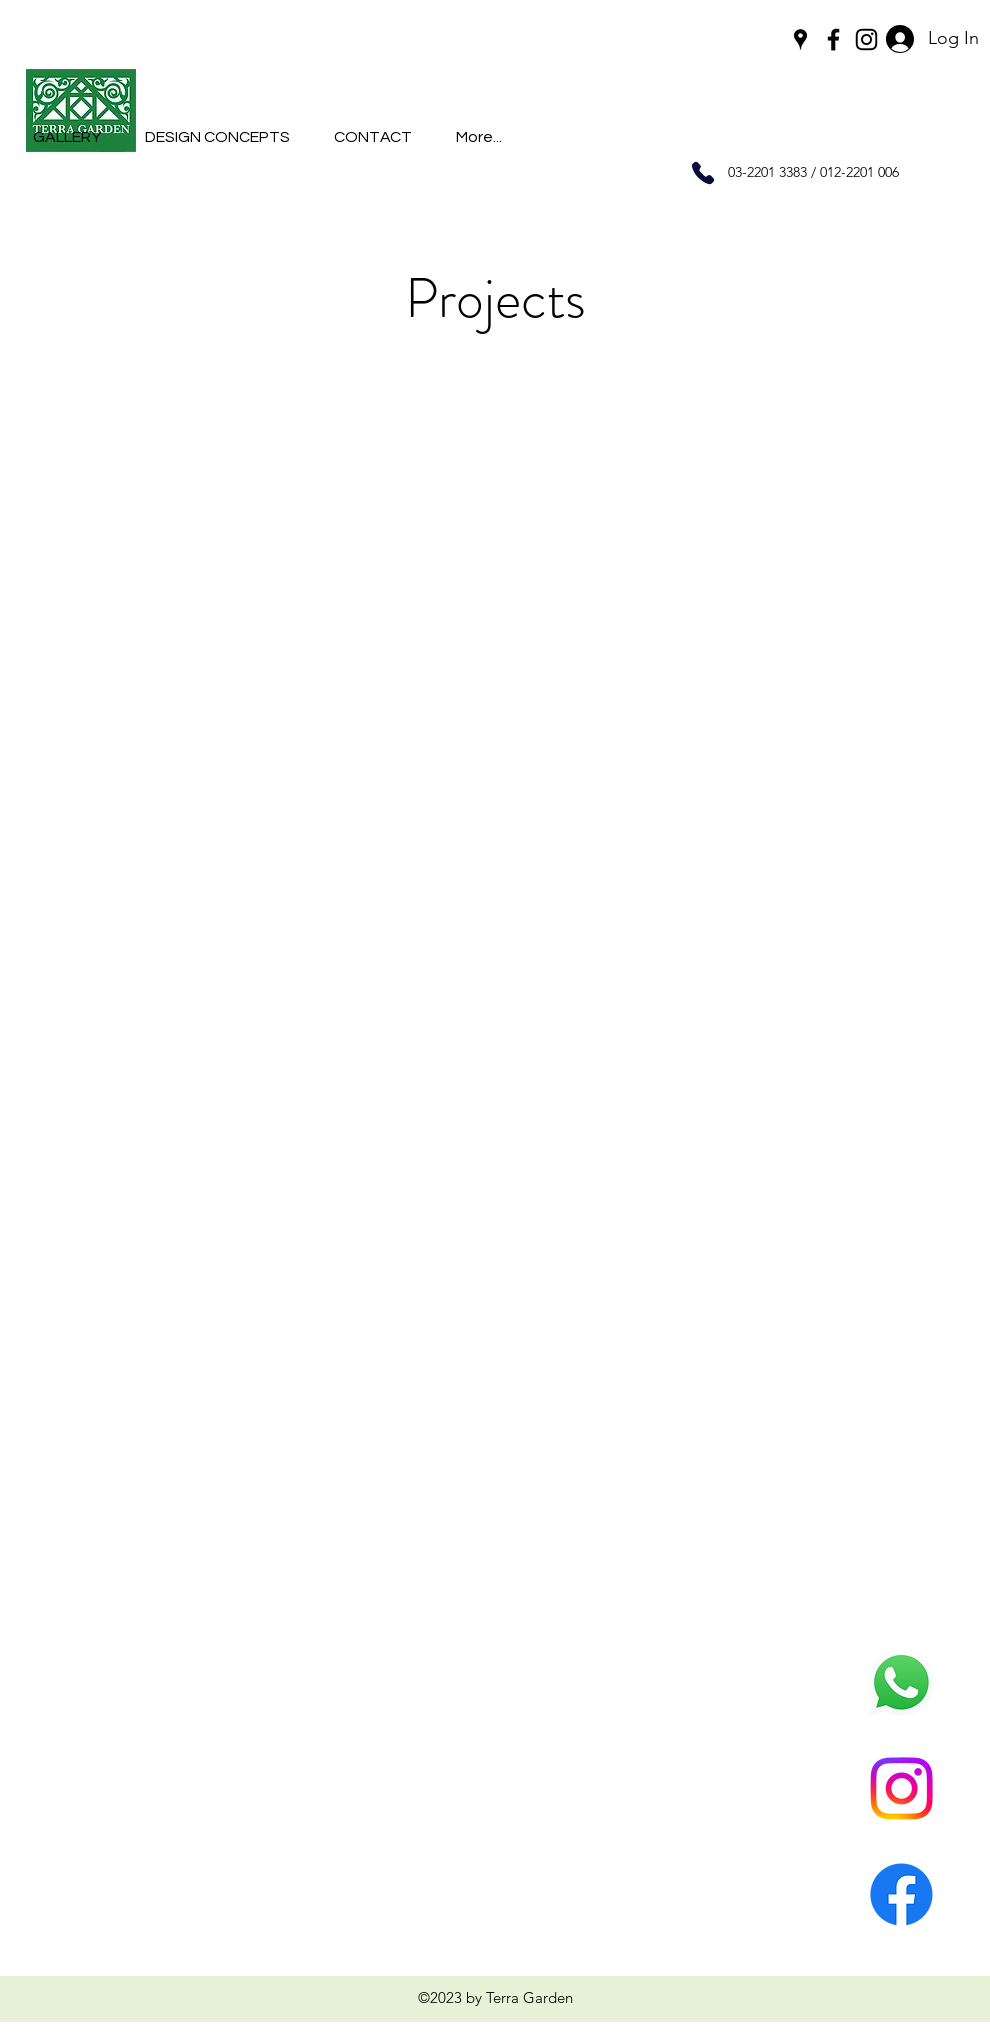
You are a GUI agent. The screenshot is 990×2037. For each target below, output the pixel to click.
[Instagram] (901, 1788)
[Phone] (703, 173)
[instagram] (866, 39)
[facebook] (833, 39)
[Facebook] (901, 1894)
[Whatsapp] (901, 1682)
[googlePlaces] (800, 39)
